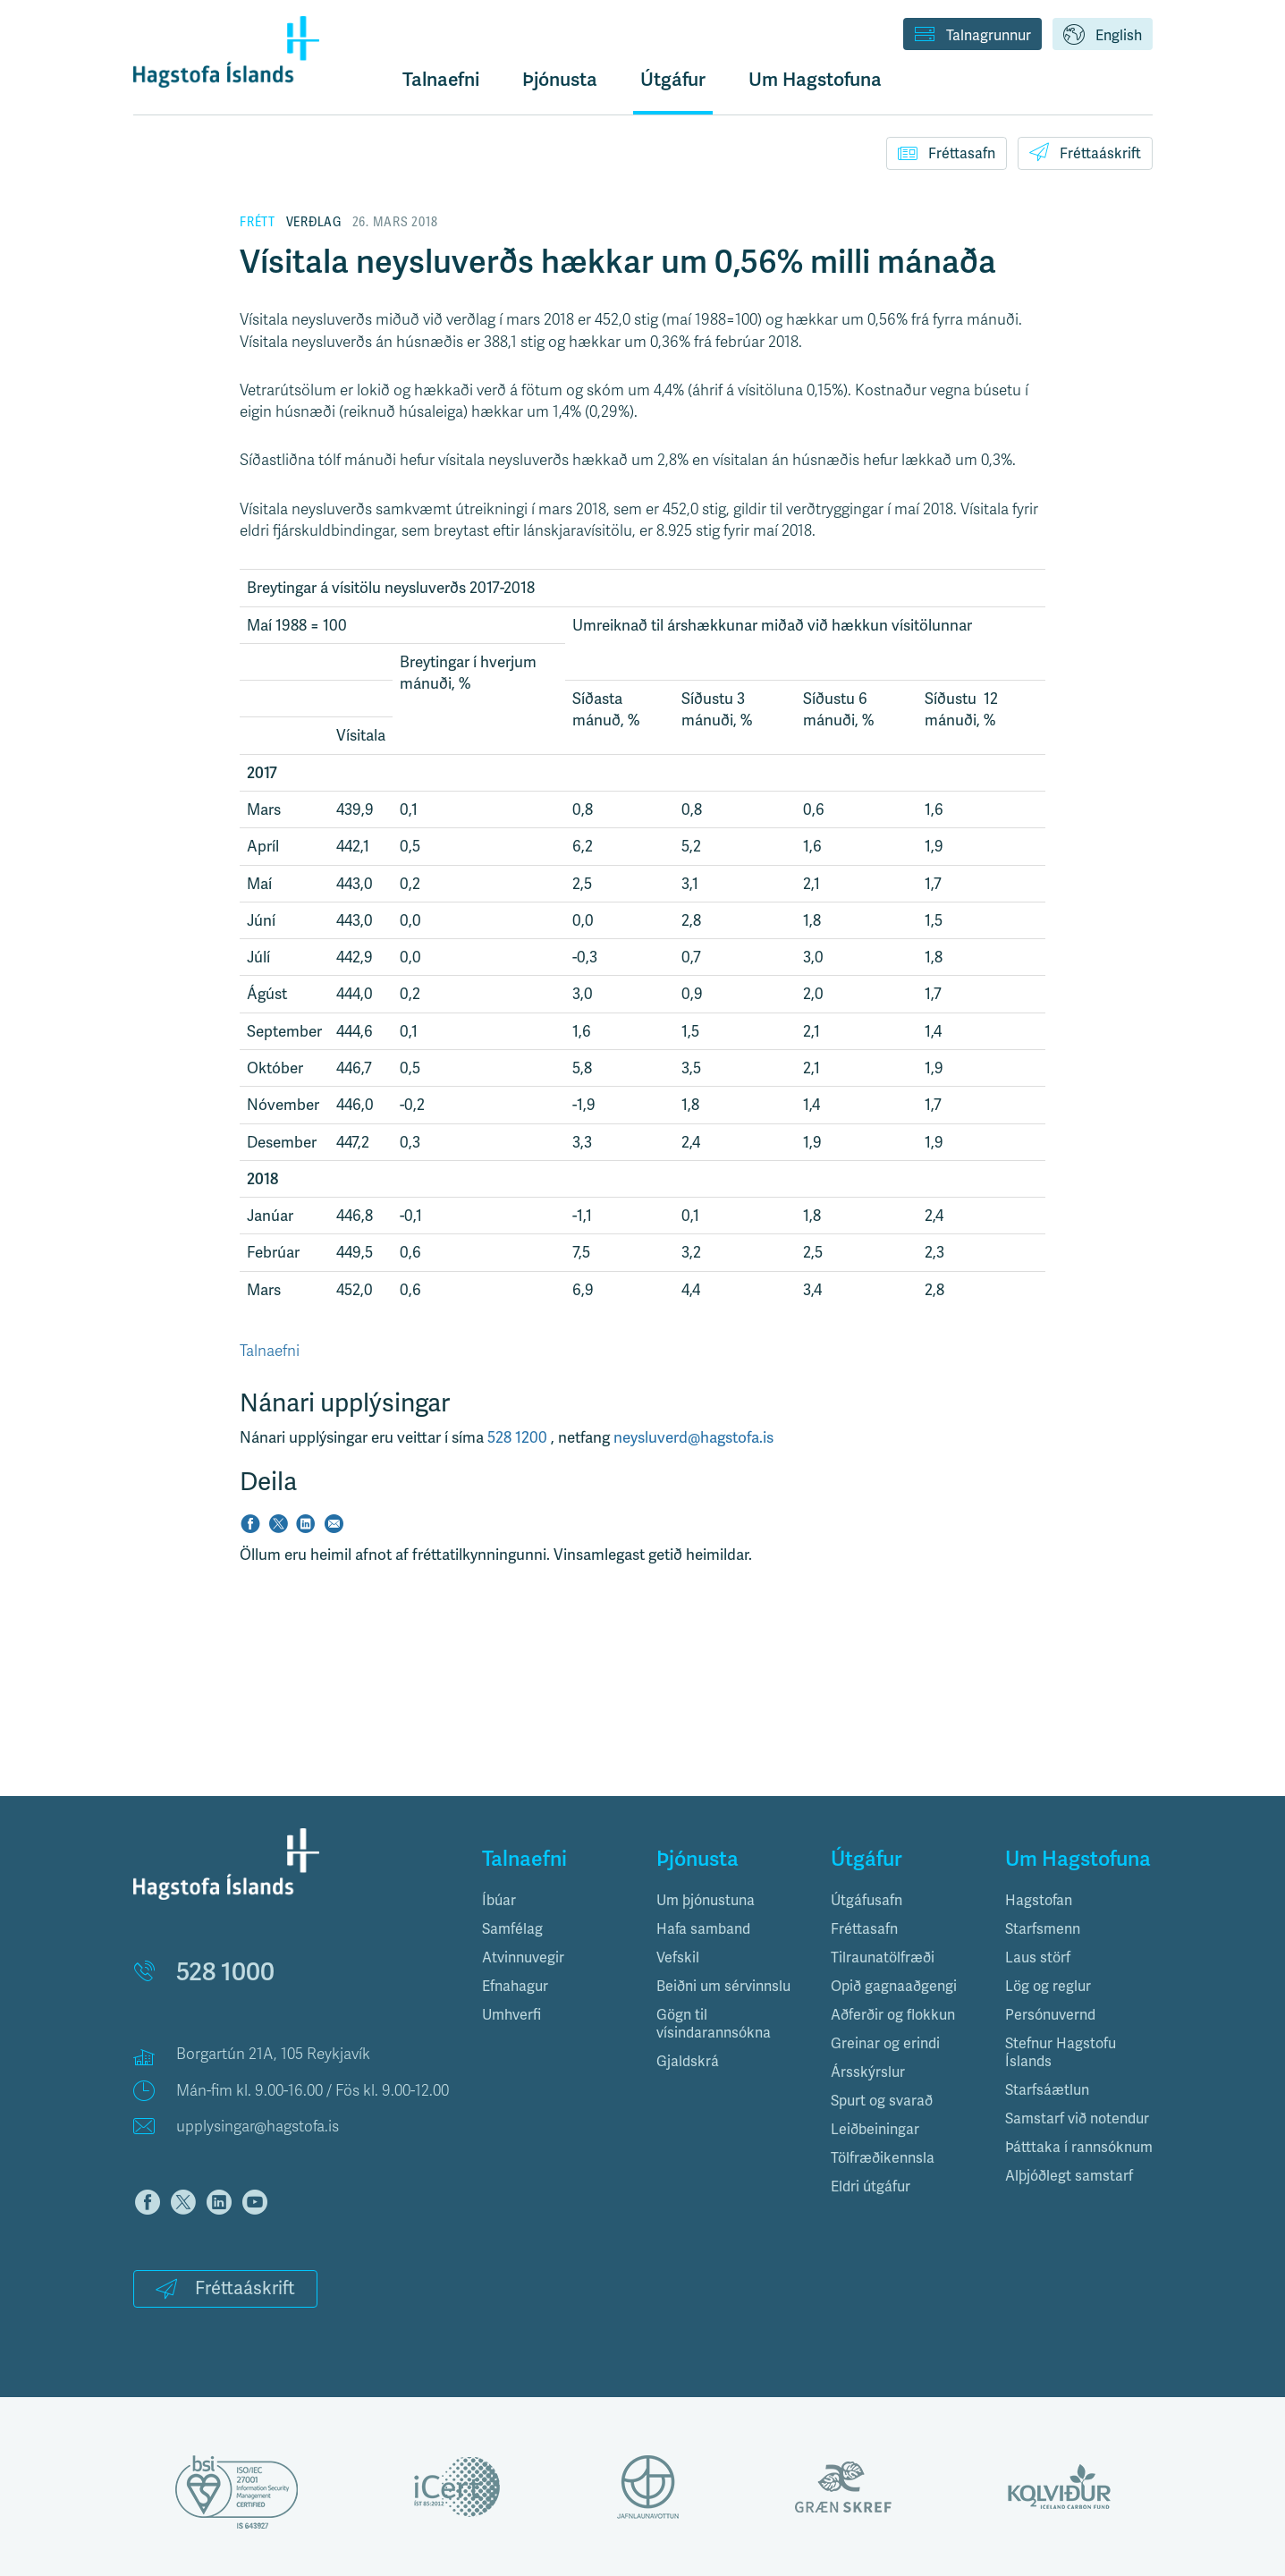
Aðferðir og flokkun (893, 2014)
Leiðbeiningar (875, 2129)
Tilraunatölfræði (882, 1957)
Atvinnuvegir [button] (523, 1957)
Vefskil (677, 1957)
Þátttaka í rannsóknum (1079, 2147)
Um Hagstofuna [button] (815, 79)
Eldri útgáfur (870, 2186)
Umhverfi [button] (511, 2014)
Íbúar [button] (499, 1900)
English (1102, 35)
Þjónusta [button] (559, 79)
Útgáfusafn (866, 1900)
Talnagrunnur (972, 35)
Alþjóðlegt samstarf (1069, 2175)
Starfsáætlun (1047, 2089)
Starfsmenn (1042, 1928)
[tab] (556, 1901)
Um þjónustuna (705, 1900)
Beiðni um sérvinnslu (723, 1986)
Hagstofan (1038, 1900)
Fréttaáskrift (1085, 152)
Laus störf (1037, 1957)
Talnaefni (440, 79)
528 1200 (519, 1437)
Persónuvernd (1050, 2014)
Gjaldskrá (687, 2061)
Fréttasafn (946, 153)
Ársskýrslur (868, 2072)
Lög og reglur (1048, 1986)
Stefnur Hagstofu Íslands (1060, 2052)
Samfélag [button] (512, 1928)
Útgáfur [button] (673, 79)
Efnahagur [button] (515, 1986)
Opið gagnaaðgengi (894, 1986)
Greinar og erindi (885, 2043)
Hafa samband (703, 1928)
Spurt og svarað (882, 2100)
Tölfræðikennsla (882, 2157)
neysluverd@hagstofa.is (693, 1437)
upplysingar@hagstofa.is (257, 2126)
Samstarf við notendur (1077, 2118)
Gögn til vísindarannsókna (713, 2023)
